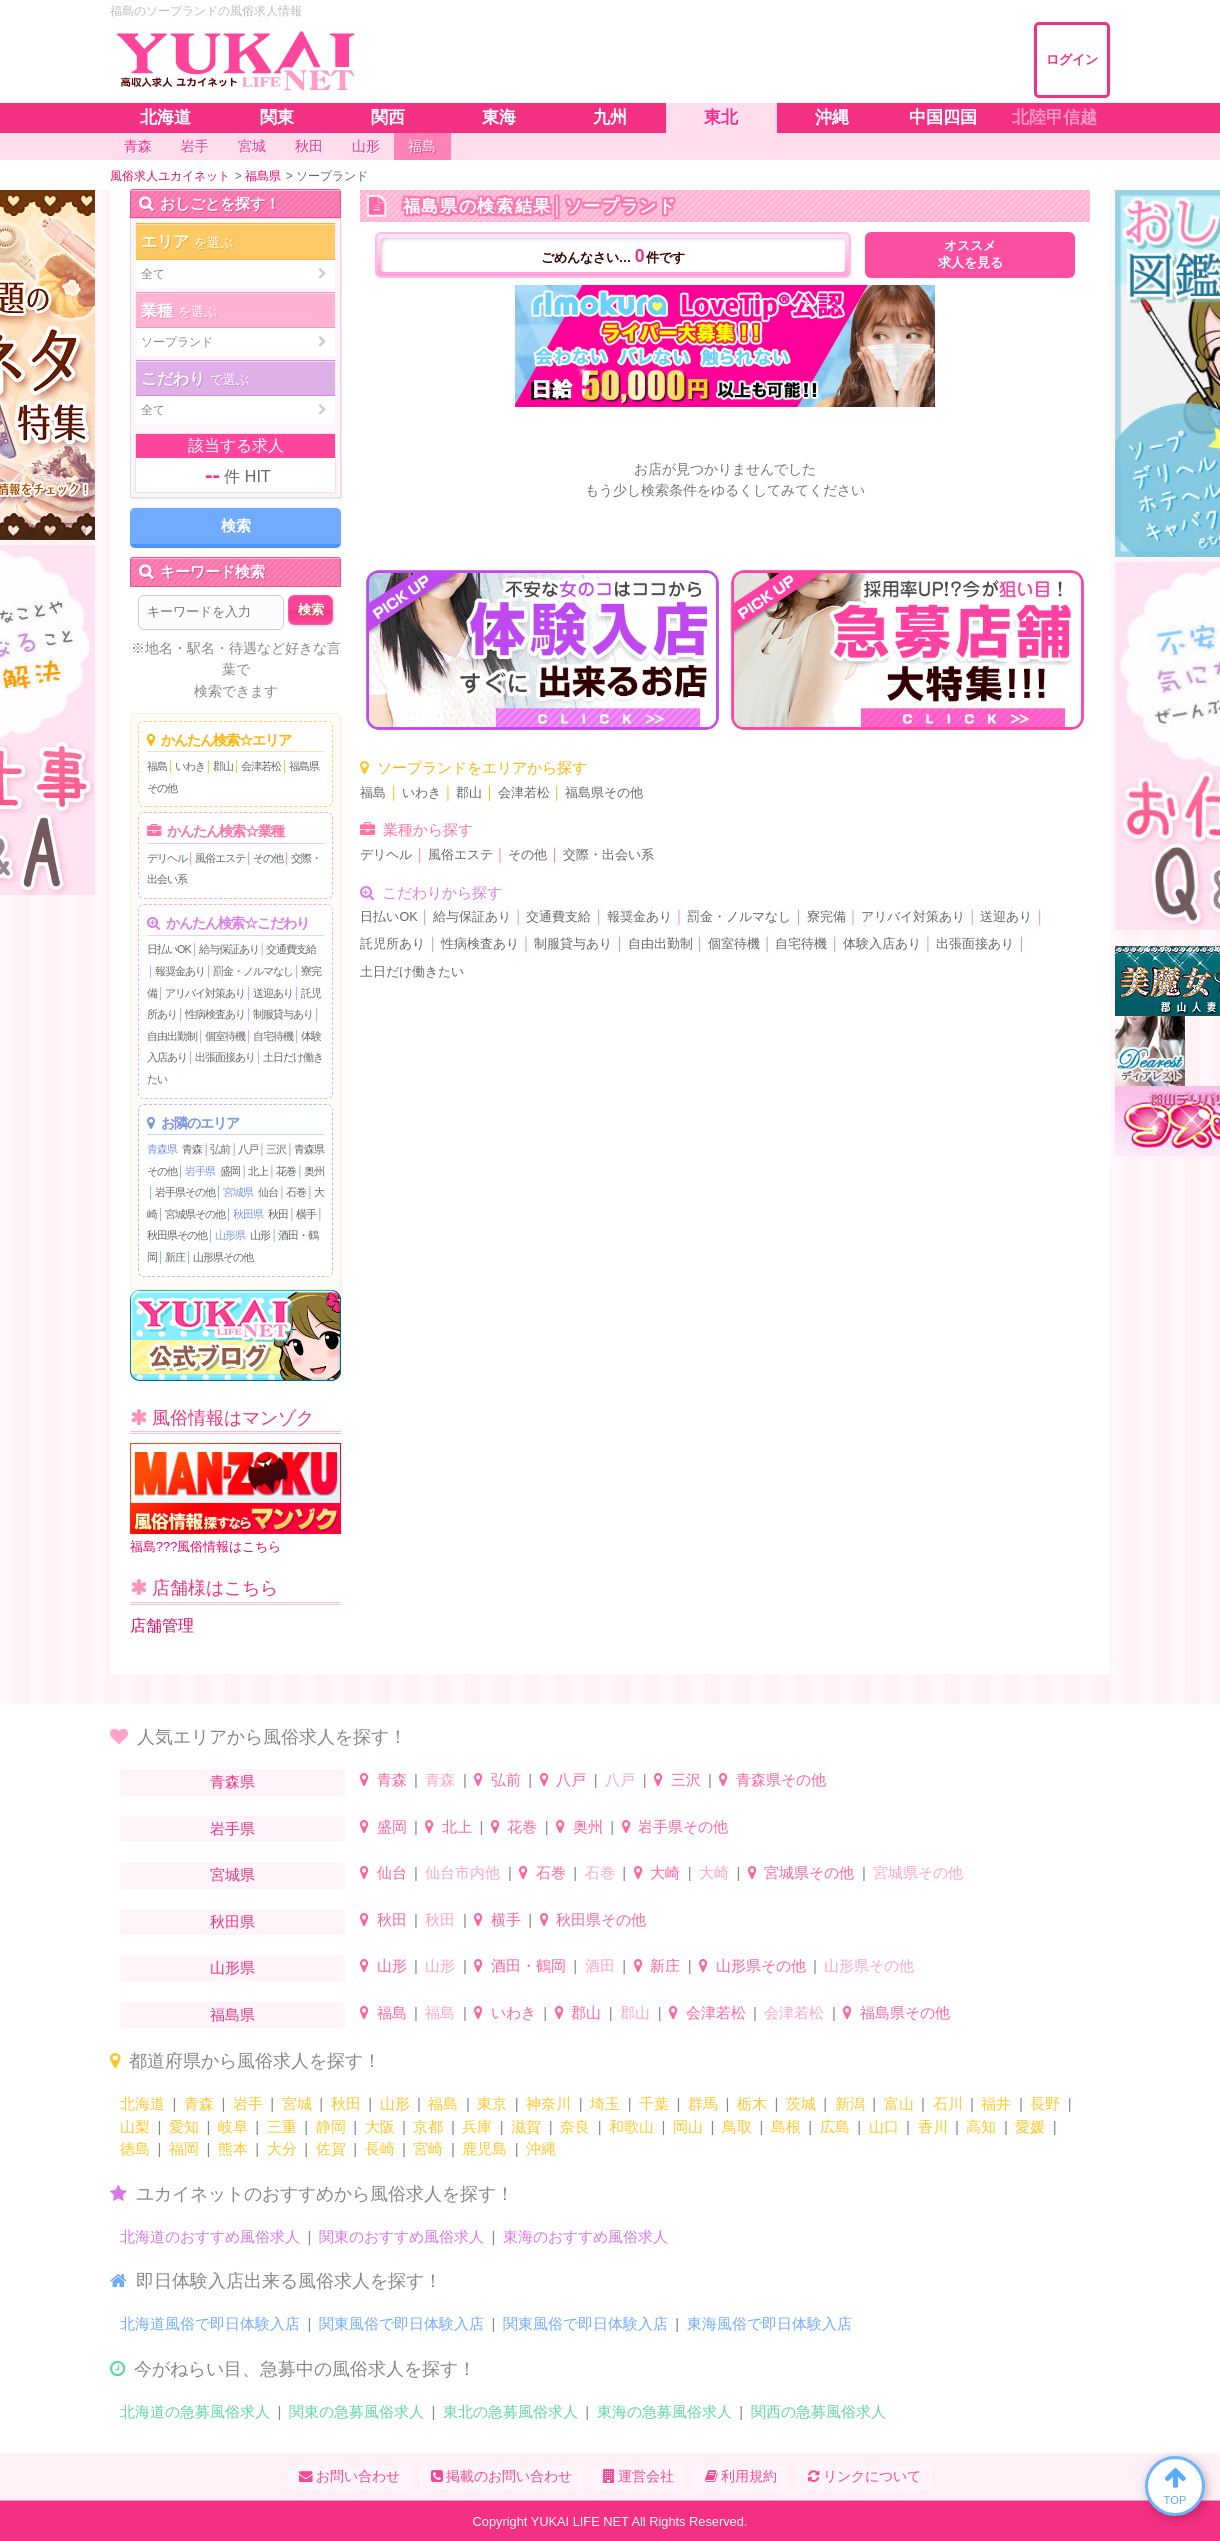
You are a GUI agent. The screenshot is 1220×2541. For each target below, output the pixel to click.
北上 (258, 1171)
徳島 (135, 2148)
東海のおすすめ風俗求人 (585, 2236)
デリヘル (167, 858)
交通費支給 (291, 949)
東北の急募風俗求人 (510, 2411)
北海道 (142, 2103)
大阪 (380, 2126)
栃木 (752, 2103)
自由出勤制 (172, 1036)
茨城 (801, 2103)
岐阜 (233, 2126)
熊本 (233, 2148)
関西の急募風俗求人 (818, 2411)
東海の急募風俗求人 (664, 2411)
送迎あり (273, 993)
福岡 (184, 2148)
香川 (933, 2126)
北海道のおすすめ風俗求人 (210, 2236)
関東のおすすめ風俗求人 (401, 2236)
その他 (268, 858)
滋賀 (526, 2126)
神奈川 (548, 2103)
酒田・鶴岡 (528, 1965)
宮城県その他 (195, 1214)
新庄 (175, 1257)
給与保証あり (229, 949)
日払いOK (169, 949)
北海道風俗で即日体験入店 (210, 2323)
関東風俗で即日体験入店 (401, 2323)
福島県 (232, 2014)
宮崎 (428, 2148)
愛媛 (1030, 2126)
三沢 (276, 1149)
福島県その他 (604, 793)
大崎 (665, 1872)
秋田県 (248, 1214)
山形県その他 (223, 1257)
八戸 (248, 1149)
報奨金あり (180, 971)
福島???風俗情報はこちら (235, 1498)
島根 (786, 2126)
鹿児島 (484, 2148)
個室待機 (225, 1036)
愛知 (184, 2126)
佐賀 (331, 2148)
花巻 (286, 1171)
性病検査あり (215, 1014)
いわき (190, 766)
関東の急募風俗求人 (356, 2411)
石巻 (296, 1192)
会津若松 (261, 766)
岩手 (248, 2103)
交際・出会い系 (608, 855)
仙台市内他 (462, 1872)
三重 (282, 2126)
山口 (884, 2126)
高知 (981, 2126)
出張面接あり (225, 1057)
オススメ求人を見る (970, 254)
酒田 (600, 1965)
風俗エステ (220, 858)
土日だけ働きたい (412, 972)
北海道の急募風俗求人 (195, 2411)
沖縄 (541, 2148)
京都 (428, 2126)
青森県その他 (781, 1779)
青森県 (162, 1149)
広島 (835, 2126)
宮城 (297, 2103)
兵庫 (477, 2126)
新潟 (850, 2103)
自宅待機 (273, 1036)
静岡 (331, 2126)
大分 (282, 2148)
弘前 (220, 1149)
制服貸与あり (283, 1014)
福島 (157, 766)
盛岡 (230, 1171)
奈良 (575, 2126)
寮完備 (826, 917)
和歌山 (631, 2126)
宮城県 (238, 1192)
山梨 (135, 2126)
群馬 (703, 2103)
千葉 (654, 2103)
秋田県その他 (177, 1235)
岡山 (688, 2126)
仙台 (268, 1192)
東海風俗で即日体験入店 (769, 2323)
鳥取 (737, 2126)
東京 (492, 2103)
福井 (996, 2103)
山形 (260, 1235)
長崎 (380, 2148)
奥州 (314, 1171)
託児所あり (392, 944)
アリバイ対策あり (205, 993)
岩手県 (200, 1171)
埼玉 (605, 2103)
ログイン (1072, 59)
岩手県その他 (185, 1192)
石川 (948, 2103)
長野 (1045, 2103)
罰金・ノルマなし (253, 971)
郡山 (223, 766)
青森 (192, 1149)
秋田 (278, 1214)
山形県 (230, 1235)
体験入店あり (882, 944)
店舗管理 (162, 1625)
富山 (899, 2103)
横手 (306, 1214)
